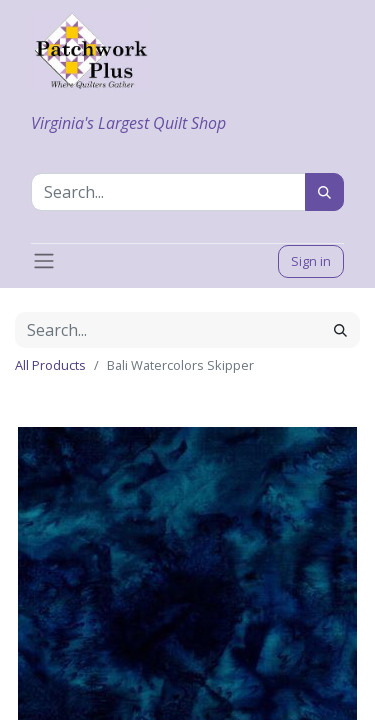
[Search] (324, 192)
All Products (50, 365)
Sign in (311, 261)
